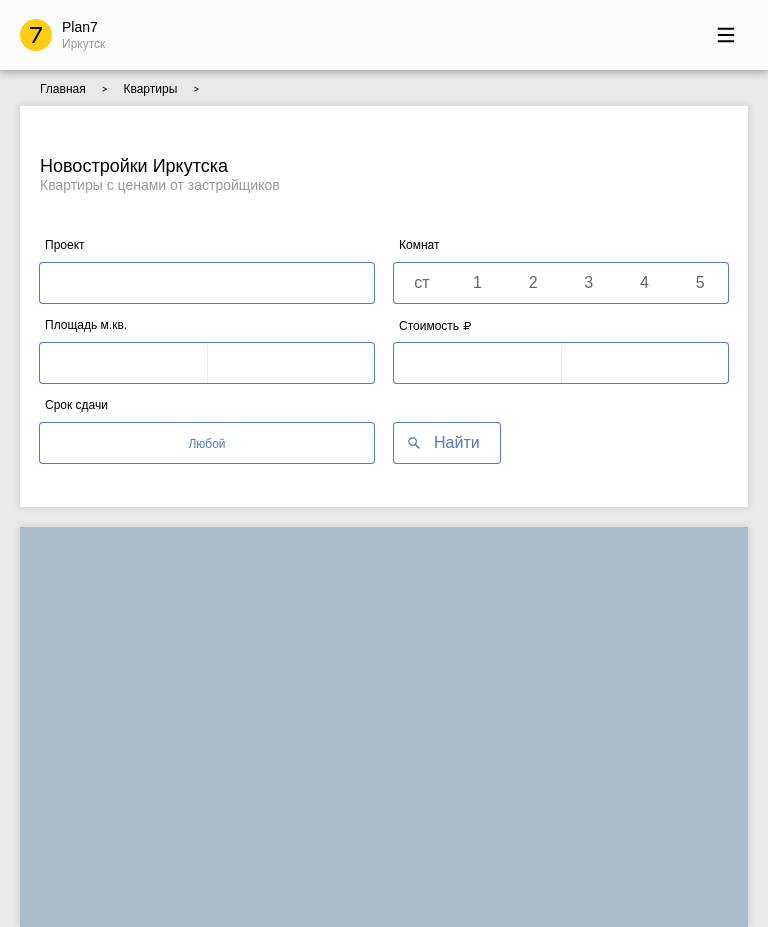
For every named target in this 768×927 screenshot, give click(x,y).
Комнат (419, 245)
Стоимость (435, 325)
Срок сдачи (76, 405)
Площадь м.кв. (86, 325)
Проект (65, 245)
